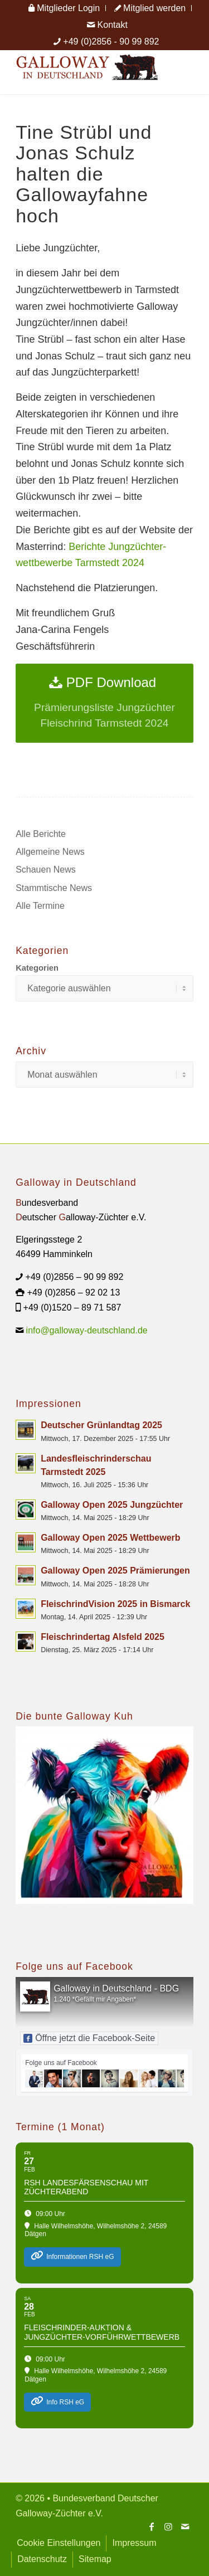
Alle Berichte (41, 834)
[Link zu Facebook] (151, 2526)
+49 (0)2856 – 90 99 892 (75, 1277)
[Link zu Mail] (185, 2526)
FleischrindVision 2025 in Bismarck (115, 1604)
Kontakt (107, 25)
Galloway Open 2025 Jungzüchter (112, 1504)
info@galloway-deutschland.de (87, 1330)
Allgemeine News (50, 851)
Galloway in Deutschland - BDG (116, 1988)
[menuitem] (64, 8)
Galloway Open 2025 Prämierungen (115, 1570)
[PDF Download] (104, 703)
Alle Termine (40, 905)
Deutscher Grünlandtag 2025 (101, 1425)
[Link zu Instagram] (168, 2526)
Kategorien (37, 967)
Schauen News (46, 869)
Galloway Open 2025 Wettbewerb (110, 1537)
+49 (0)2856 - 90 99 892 (111, 41)
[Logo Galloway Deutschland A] (87, 72)
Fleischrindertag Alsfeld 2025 (102, 1637)
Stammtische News (54, 888)
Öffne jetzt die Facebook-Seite (89, 2038)
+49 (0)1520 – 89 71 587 (72, 1307)
